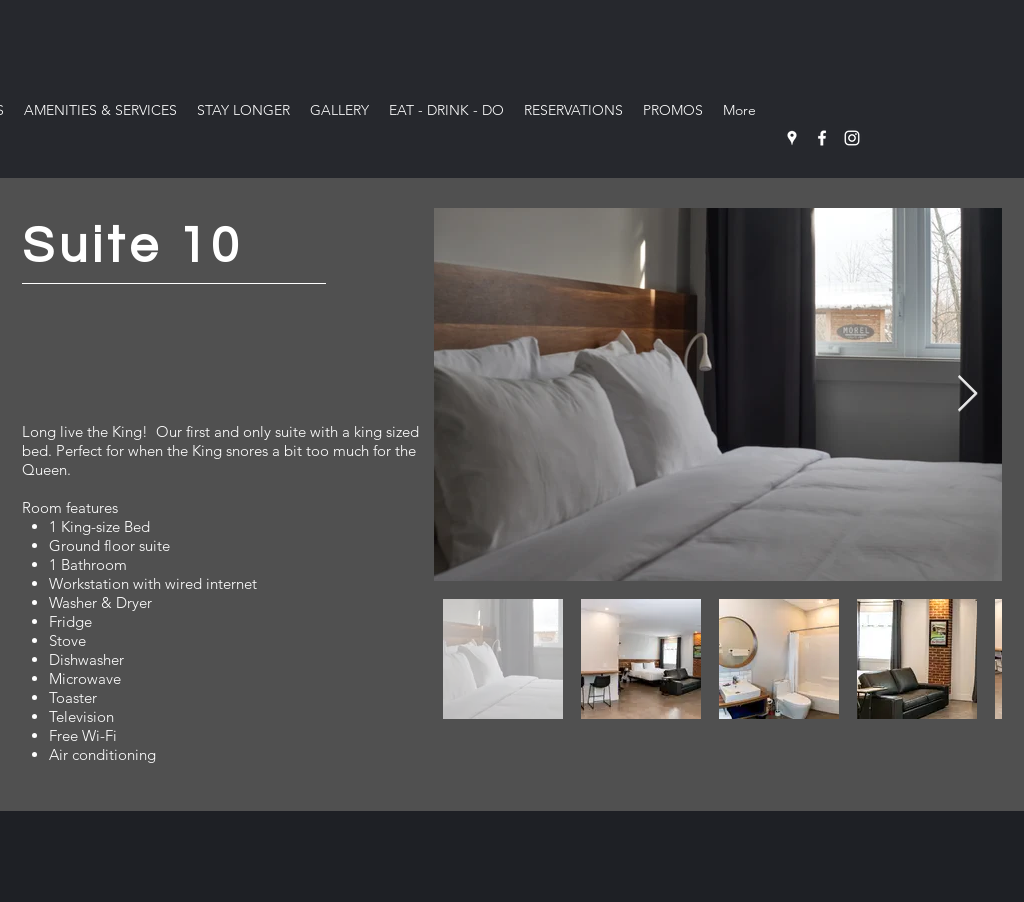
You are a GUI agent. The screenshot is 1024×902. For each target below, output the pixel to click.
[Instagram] (852, 138)
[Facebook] (822, 138)
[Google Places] (792, 138)
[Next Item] (967, 394)
